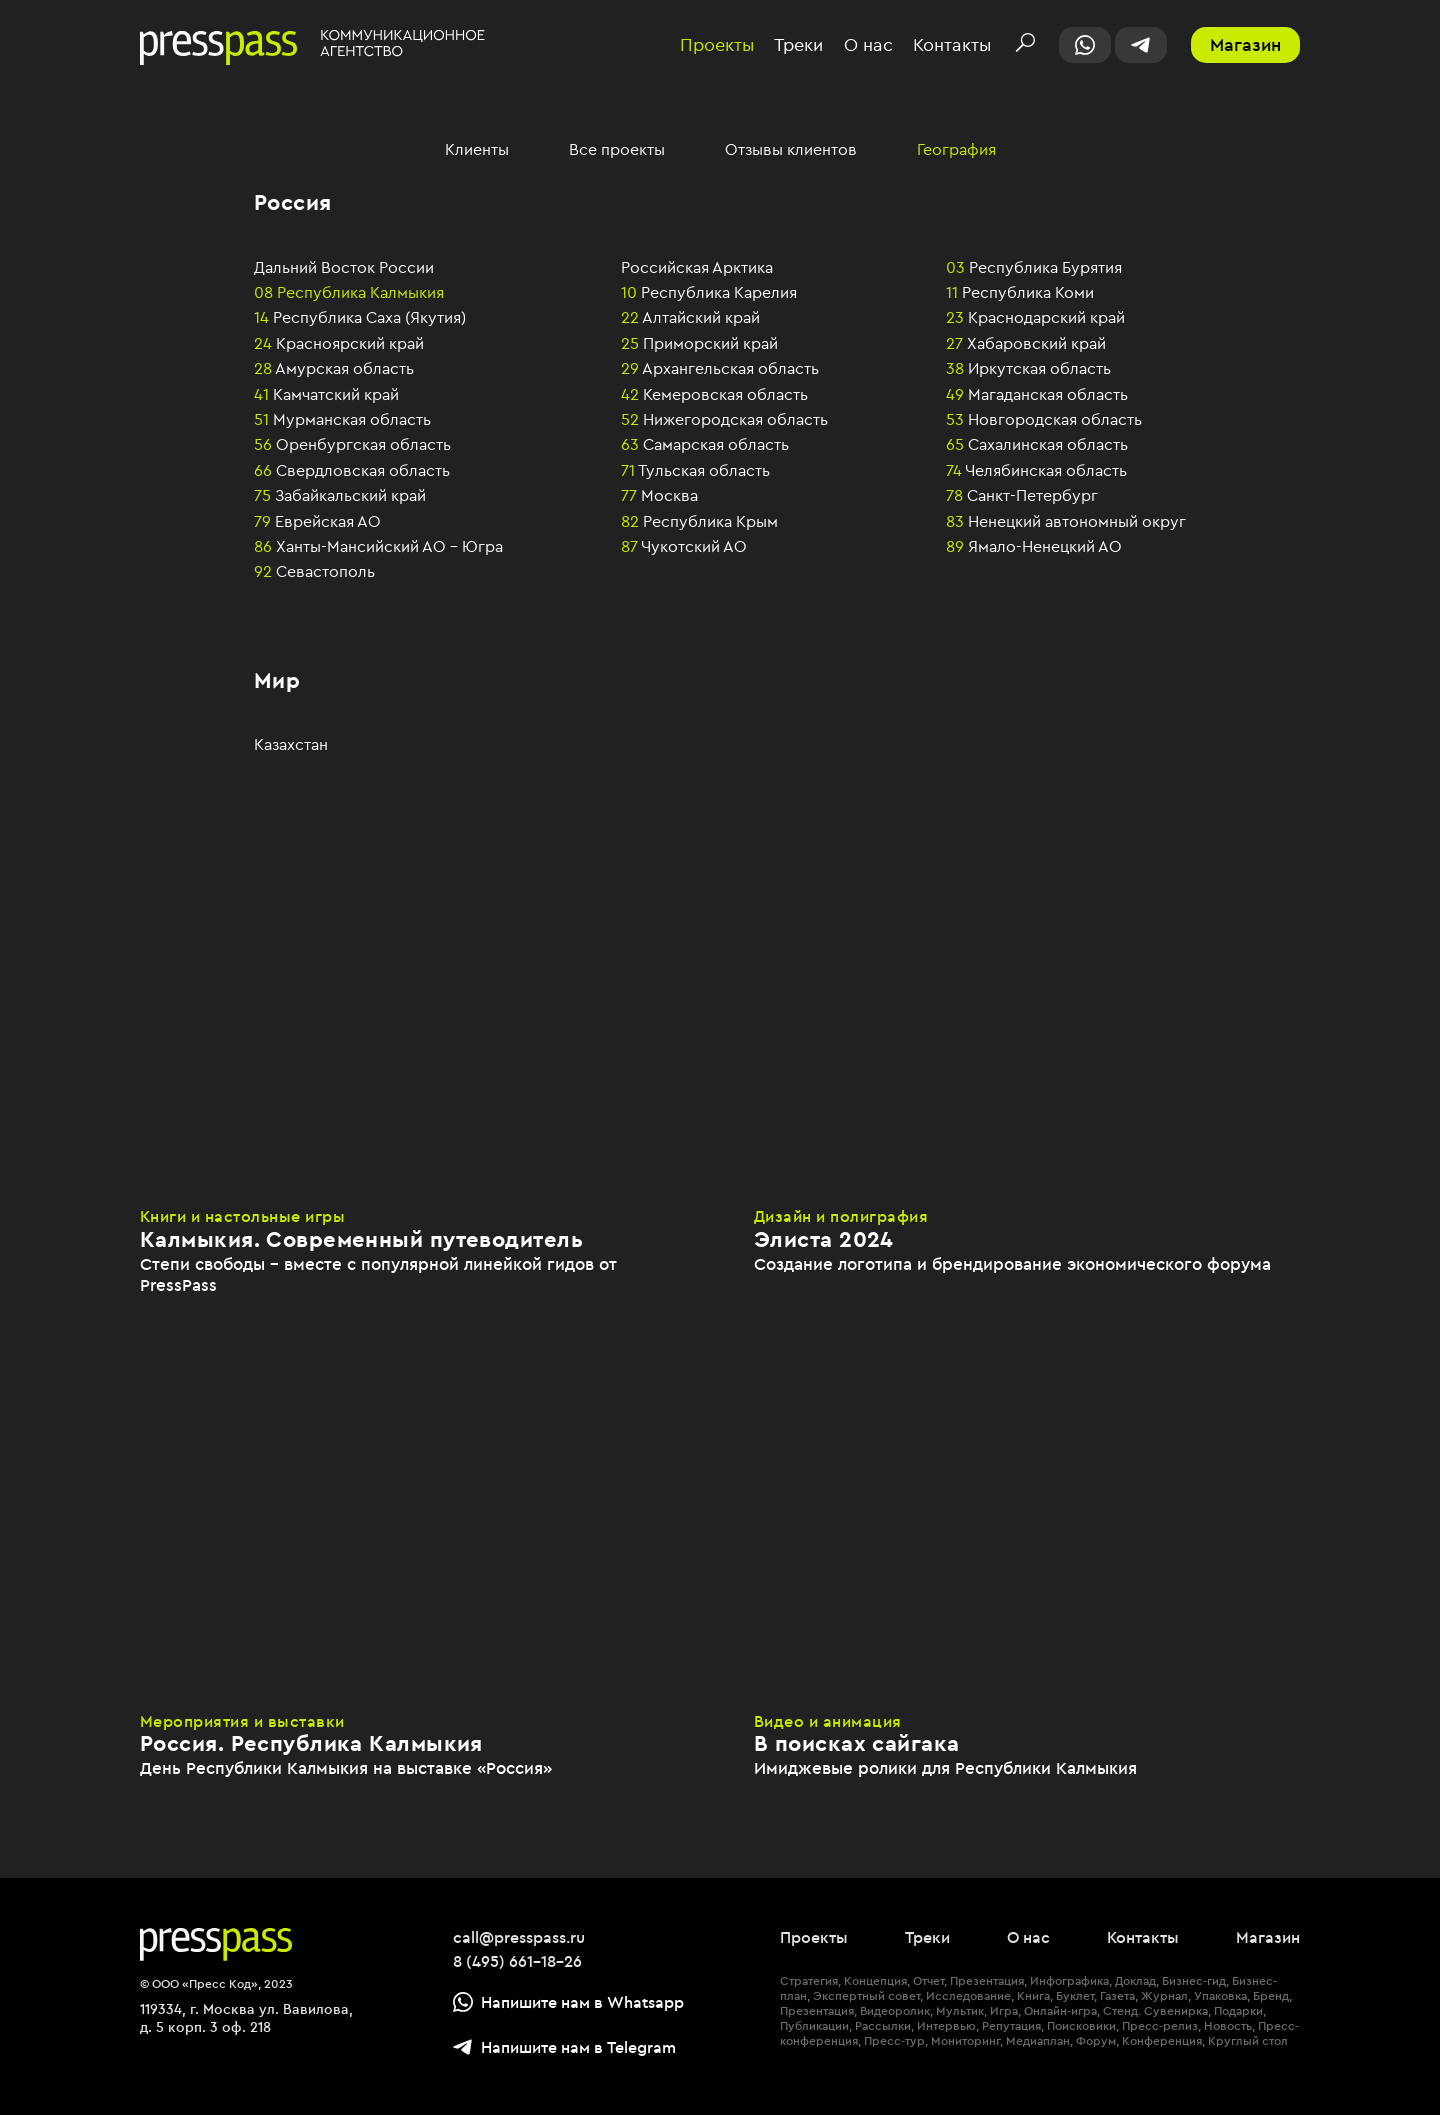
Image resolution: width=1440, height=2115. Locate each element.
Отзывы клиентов (791, 149)
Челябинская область (1036, 470)
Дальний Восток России (344, 267)
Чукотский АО (684, 546)
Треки (798, 45)
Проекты (717, 45)
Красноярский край (339, 343)
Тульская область (695, 470)
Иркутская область (1028, 368)
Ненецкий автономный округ (1066, 521)
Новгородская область (1044, 419)
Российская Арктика (697, 267)
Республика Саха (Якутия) (360, 317)
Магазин (1245, 44)
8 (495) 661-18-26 (517, 1961)
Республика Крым (699, 521)
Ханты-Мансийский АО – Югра (378, 546)
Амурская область (334, 368)
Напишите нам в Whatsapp (568, 2002)
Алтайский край (690, 317)
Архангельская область (720, 368)
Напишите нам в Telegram (564, 2047)
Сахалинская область (1037, 444)
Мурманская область (342, 419)
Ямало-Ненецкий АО (1034, 546)
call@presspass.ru (519, 1937)
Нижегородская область (724, 419)
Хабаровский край (1026, 343)
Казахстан (291, 744)
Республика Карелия (709, 292)
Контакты (952, 45)
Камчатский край (326, 394)
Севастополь (314, 571)
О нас (868, 45)
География (956, 149)
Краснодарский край (1035, 317)
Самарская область (705, 444)
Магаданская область (1037, 394)
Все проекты (617, 149)
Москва (659, 495)
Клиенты (477, 149)
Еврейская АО (317, 521)
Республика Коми (1020, 292)
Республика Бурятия (1034, 267)
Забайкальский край (340, 495)
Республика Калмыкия (349, 292)
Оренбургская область (352, 444)
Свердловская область (352, 470)
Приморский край (699, 343)
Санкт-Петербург (1022, 495)
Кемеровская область (714, 394)
